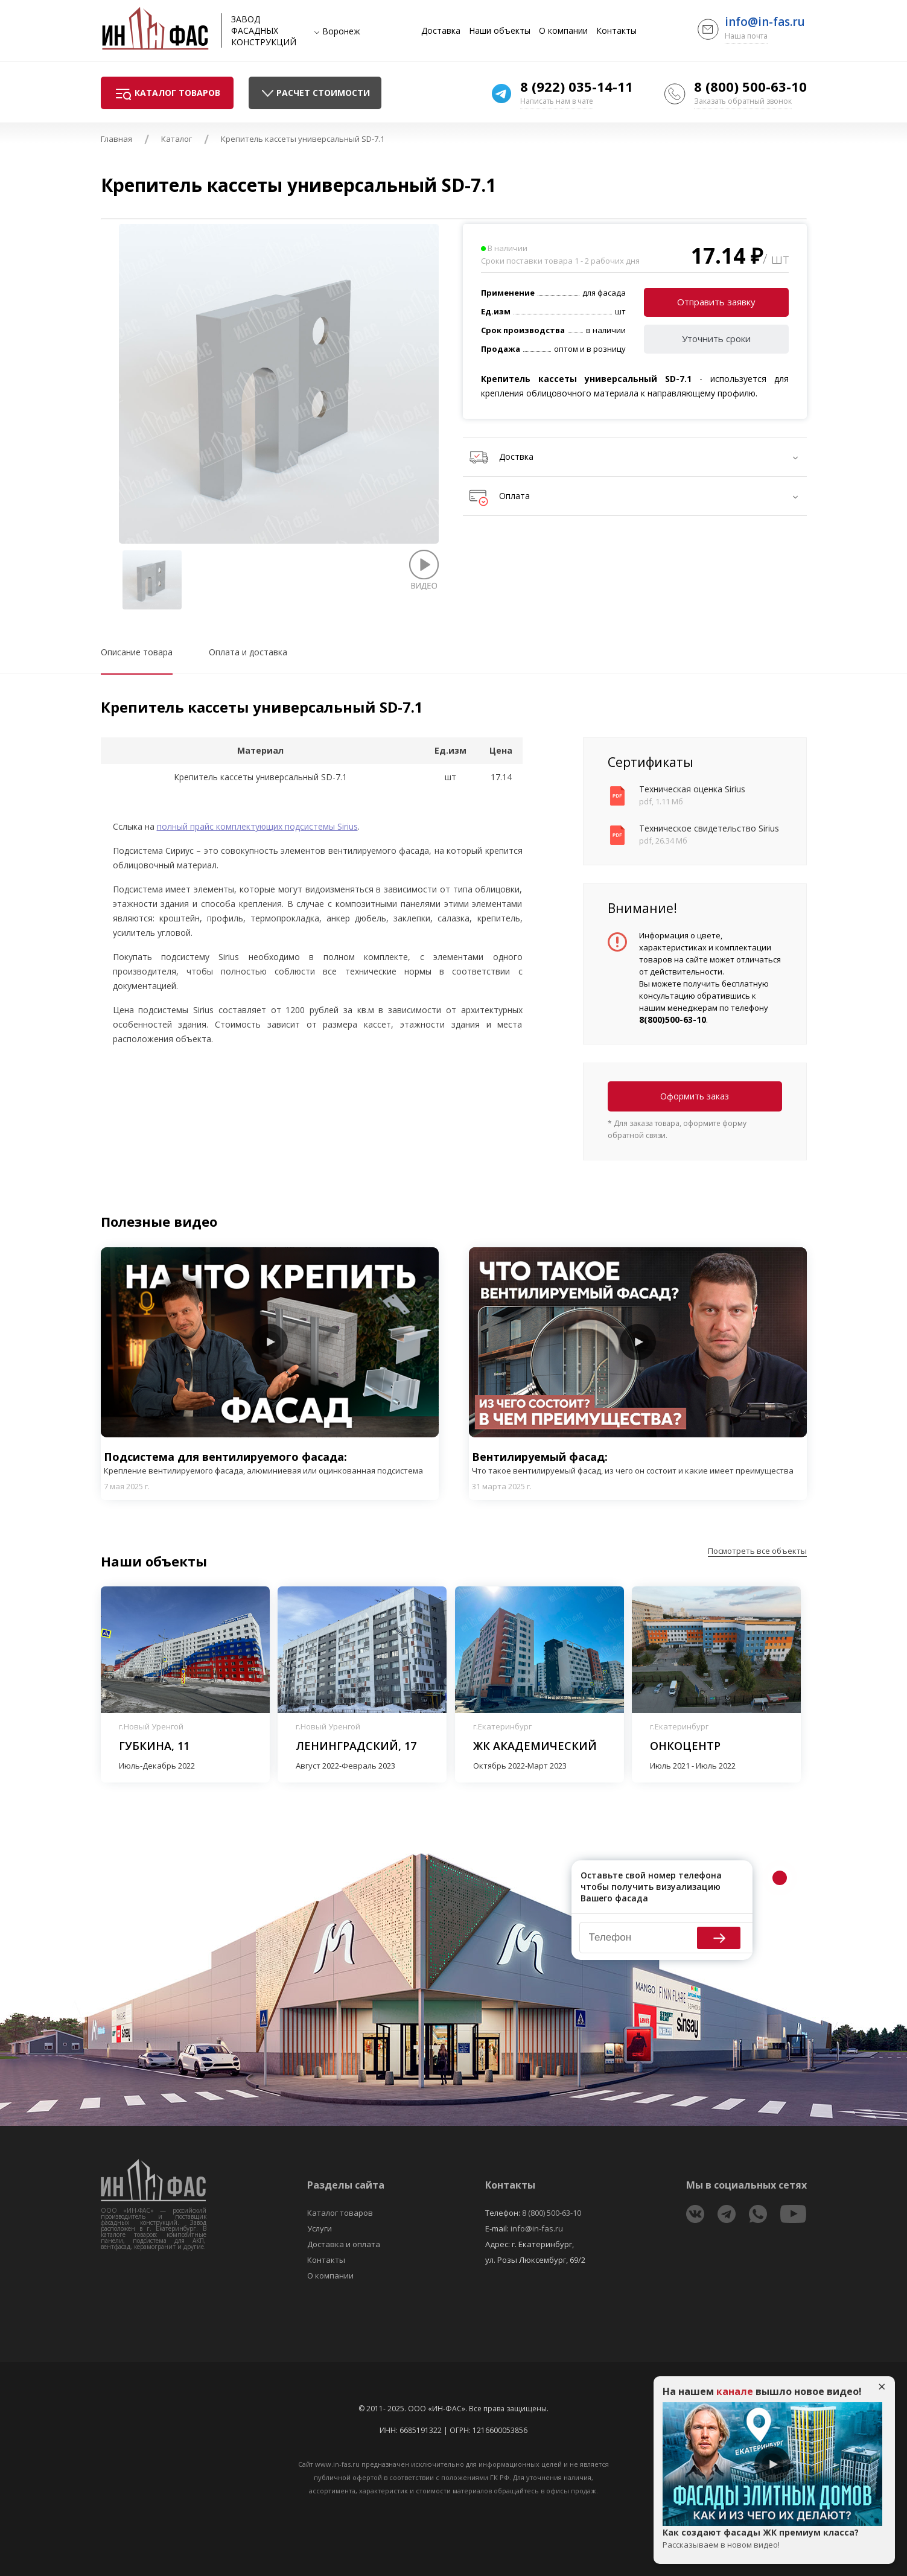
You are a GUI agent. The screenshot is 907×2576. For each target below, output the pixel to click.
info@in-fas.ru (765, 22)
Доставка (440, 31)
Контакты (616, 31)
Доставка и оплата (343, 2244)
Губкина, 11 (154, 1745)
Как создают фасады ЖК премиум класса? (772, 2539)
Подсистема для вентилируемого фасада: (270, 1463)
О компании (563, 31)
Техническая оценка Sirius (692, 789)
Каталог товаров (340, 2212)
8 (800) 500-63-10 (750, 86)
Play (270, 1342)
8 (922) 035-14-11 (576, 86)
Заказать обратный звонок (743, 101)
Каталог (176, 138)
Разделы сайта (345, 2185)
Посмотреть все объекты (757, 1550)
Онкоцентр (685, 1745)
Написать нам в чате (556, 101)
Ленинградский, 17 (356, 1745)
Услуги (319, 2228)
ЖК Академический (535, 1745)
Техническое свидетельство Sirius (709, 828)
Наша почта (746, 36)
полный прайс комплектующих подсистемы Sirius (257, 826)
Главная (116, 138)
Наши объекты (499, 31)
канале (734, 2391)
